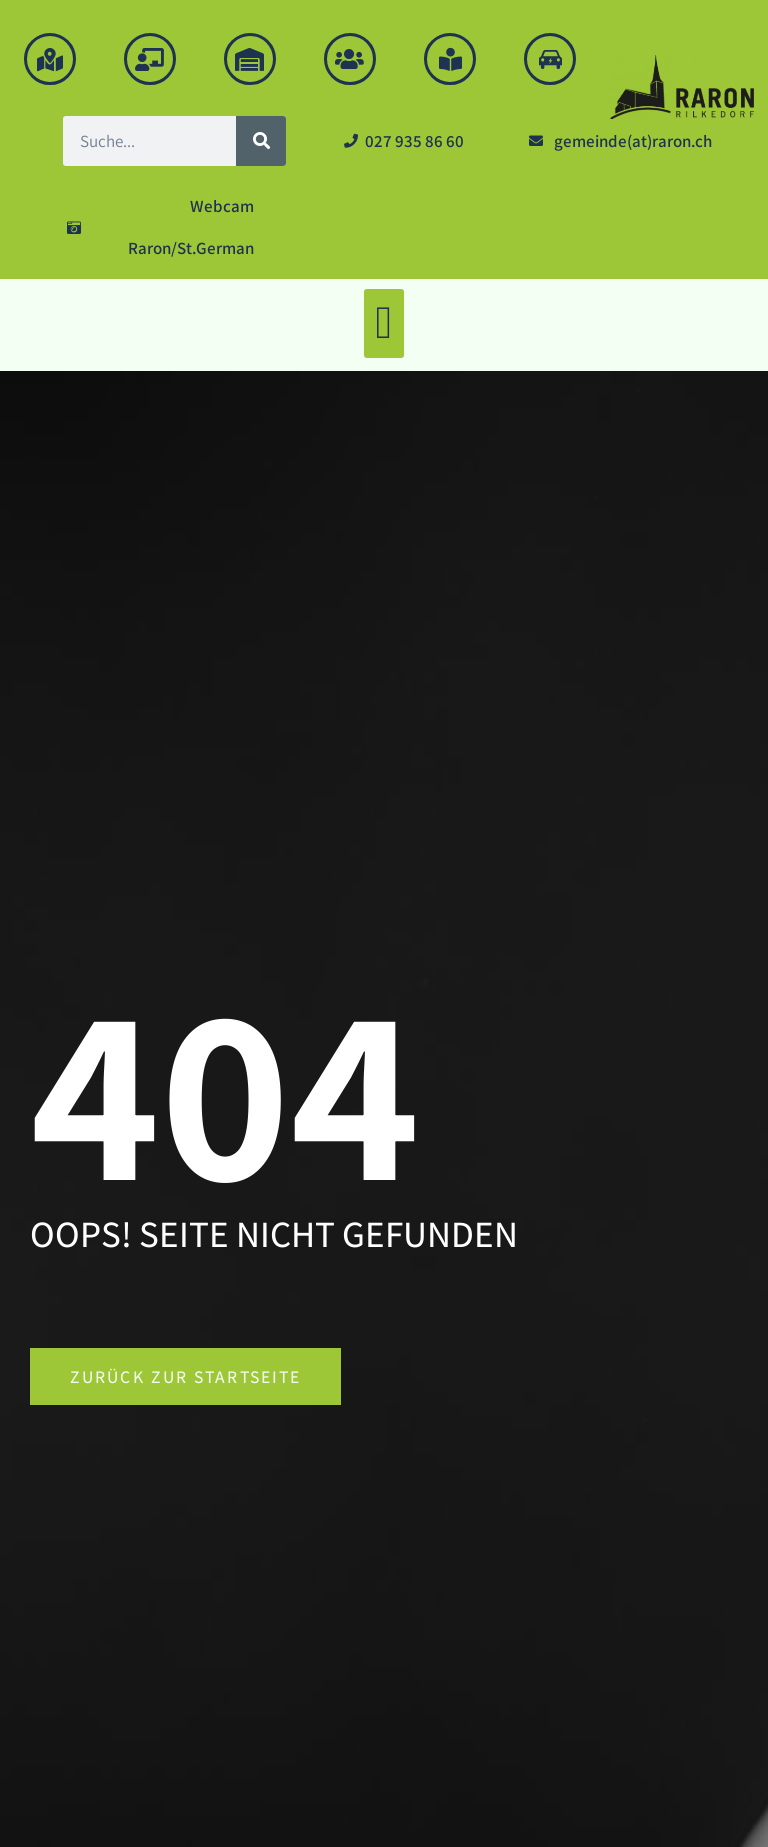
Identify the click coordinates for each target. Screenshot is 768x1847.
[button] (384, 323)
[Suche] (261, 141)
